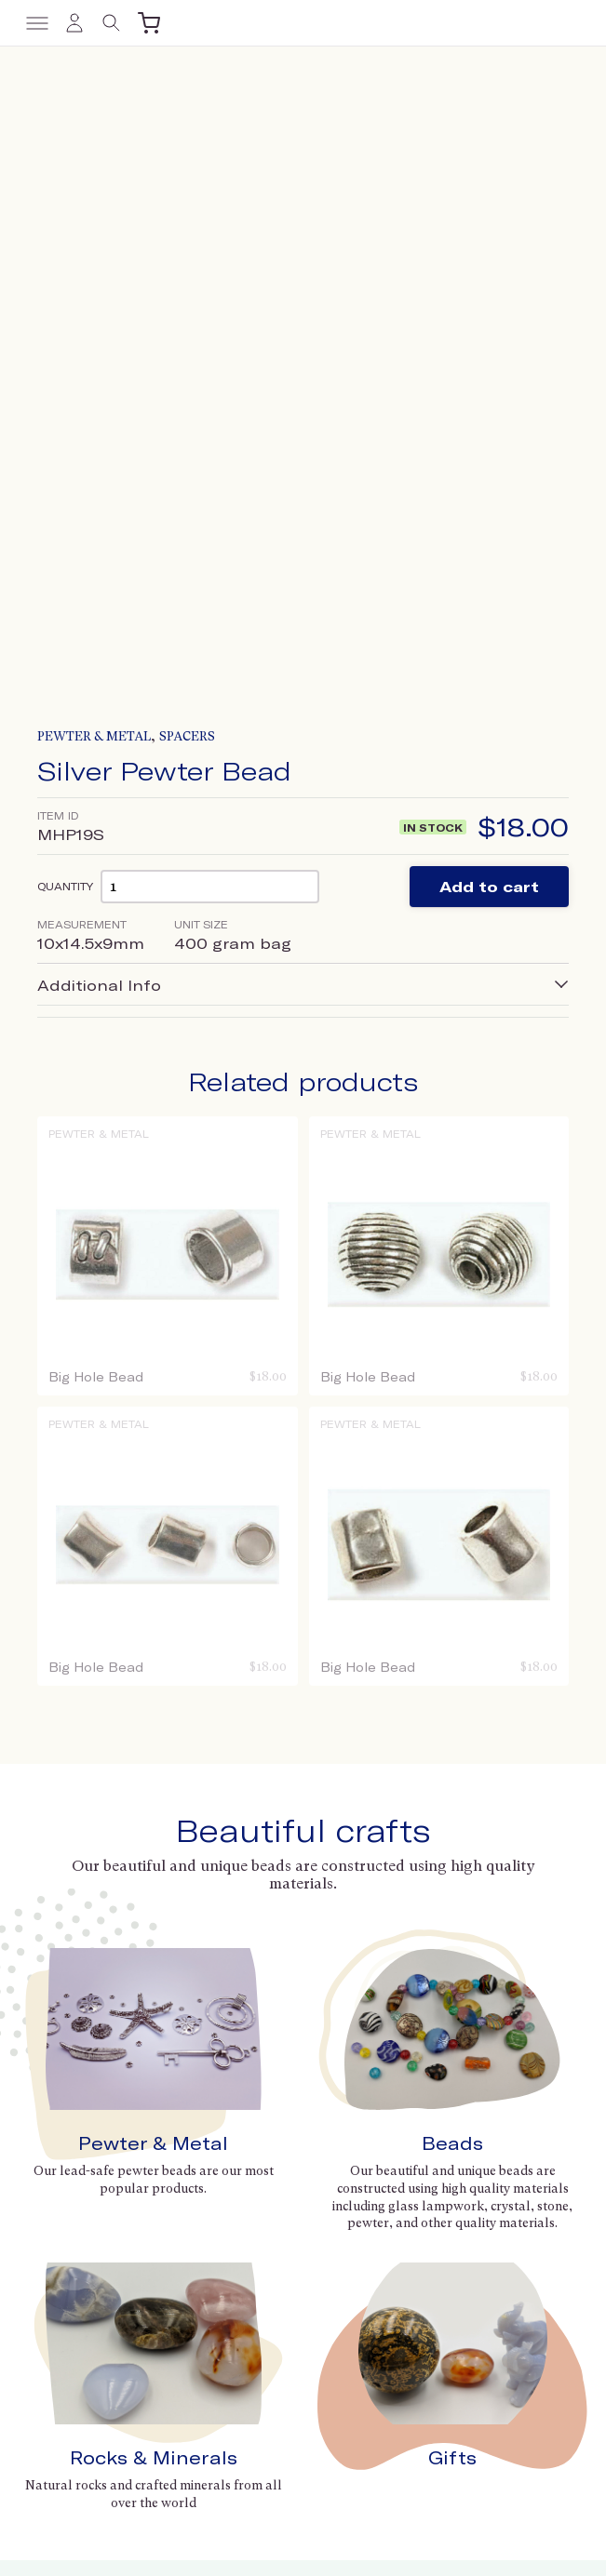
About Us (345, 2134)
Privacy (324, 2539)
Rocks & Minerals (153, 1903)
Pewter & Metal (94, 182)
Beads (452, 1588)
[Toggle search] (111, 23)
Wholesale (55, 2295)
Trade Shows (357, 2160)
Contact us (56, 2270)
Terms (279, 2539)
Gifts (452, 1903)
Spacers (187, 182)
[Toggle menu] (37, 23)
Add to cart (489, 331)
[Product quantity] (210, 331)
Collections (351, 2185)
